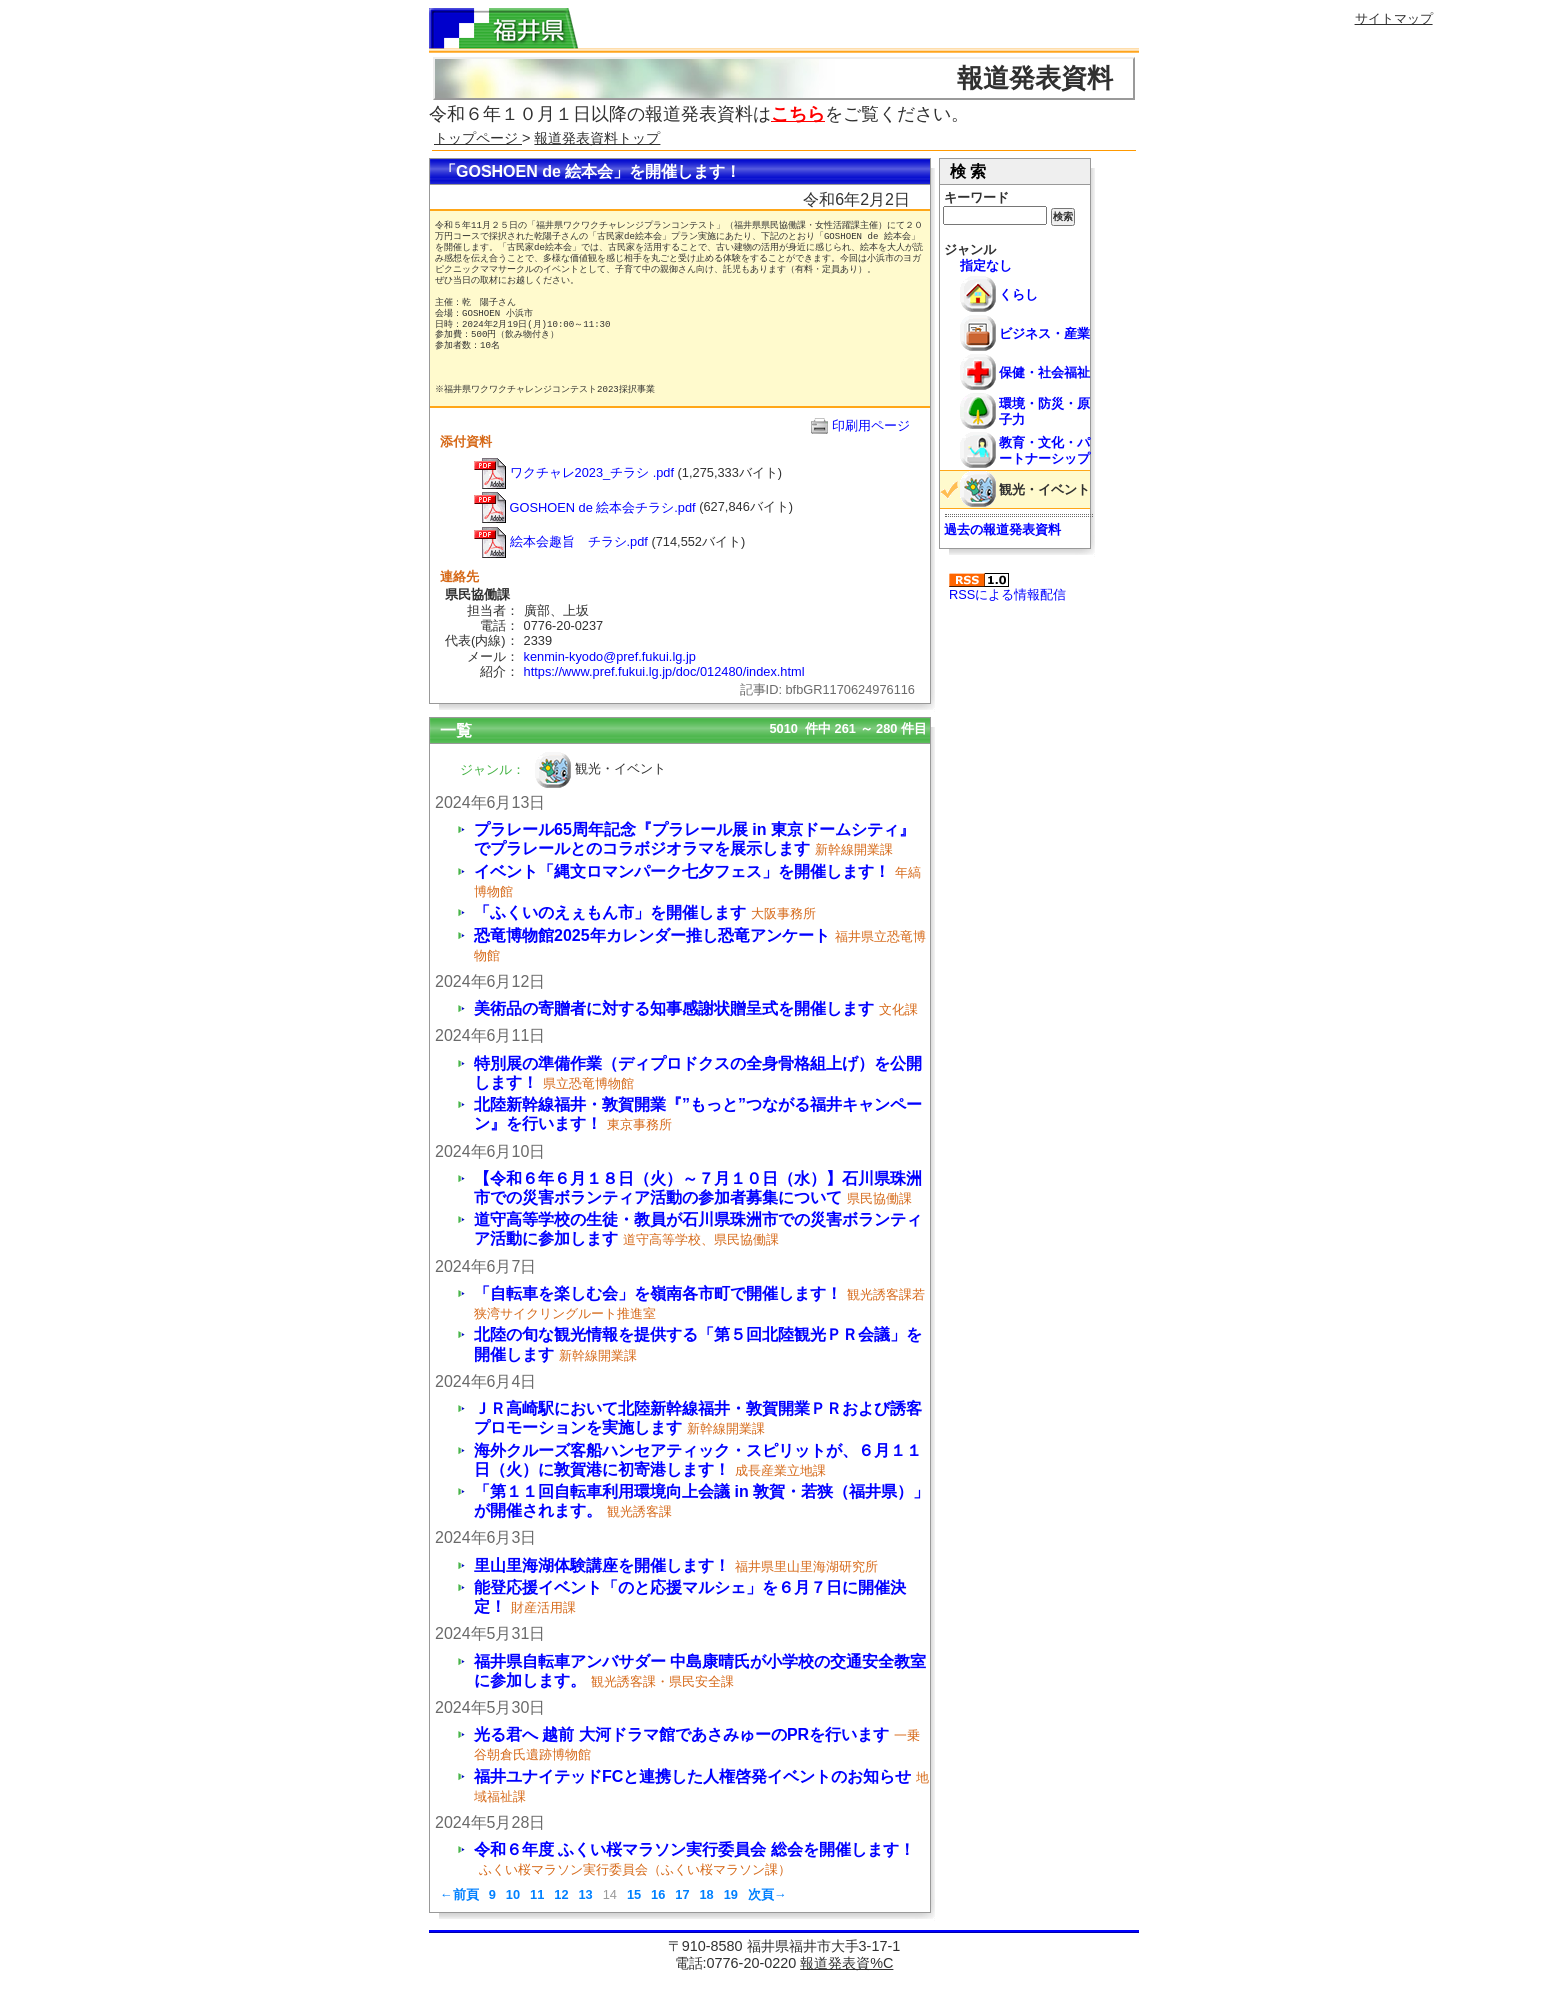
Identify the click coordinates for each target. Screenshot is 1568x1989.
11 (537, 1894)
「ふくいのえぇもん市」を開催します (610, 912)
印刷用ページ (871, 425)
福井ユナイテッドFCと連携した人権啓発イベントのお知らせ (692, 1776)
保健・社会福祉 (1044, 372)
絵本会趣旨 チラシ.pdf (561, 541)
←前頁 (459, 1894)
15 (634, 1894)
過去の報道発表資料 (1002, 529)
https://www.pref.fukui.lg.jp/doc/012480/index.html (664, 671)
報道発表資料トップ (597, 138)
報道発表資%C (846, 1963)
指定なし (986, 265)
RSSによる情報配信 (1007, 587)
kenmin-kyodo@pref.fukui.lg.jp (610, 656)
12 (561, 1894)
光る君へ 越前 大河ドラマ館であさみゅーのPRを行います (681, 1734)
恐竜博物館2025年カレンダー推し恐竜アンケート (652, 935)
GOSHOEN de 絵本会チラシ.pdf (585, 507)
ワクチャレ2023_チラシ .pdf (574, 472)
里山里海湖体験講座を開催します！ (602, 1565)
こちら (798, 114)
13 (585, 1894)
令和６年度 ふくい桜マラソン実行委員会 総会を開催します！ (694, 1849)
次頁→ (767, 1894)
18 (706, 1894)
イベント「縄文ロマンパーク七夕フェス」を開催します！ (682, 871)
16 (658, 1894)
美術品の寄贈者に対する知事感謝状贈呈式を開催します (674, 1008)
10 (513, 1894)
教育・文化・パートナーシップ (1044, 450)
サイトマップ (1394, 18)
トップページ (478, 138)
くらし (1018, 294)
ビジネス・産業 (1044, 333)
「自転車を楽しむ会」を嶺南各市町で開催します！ (658, 1293)
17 (682, 1894)
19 (731, 1894)
